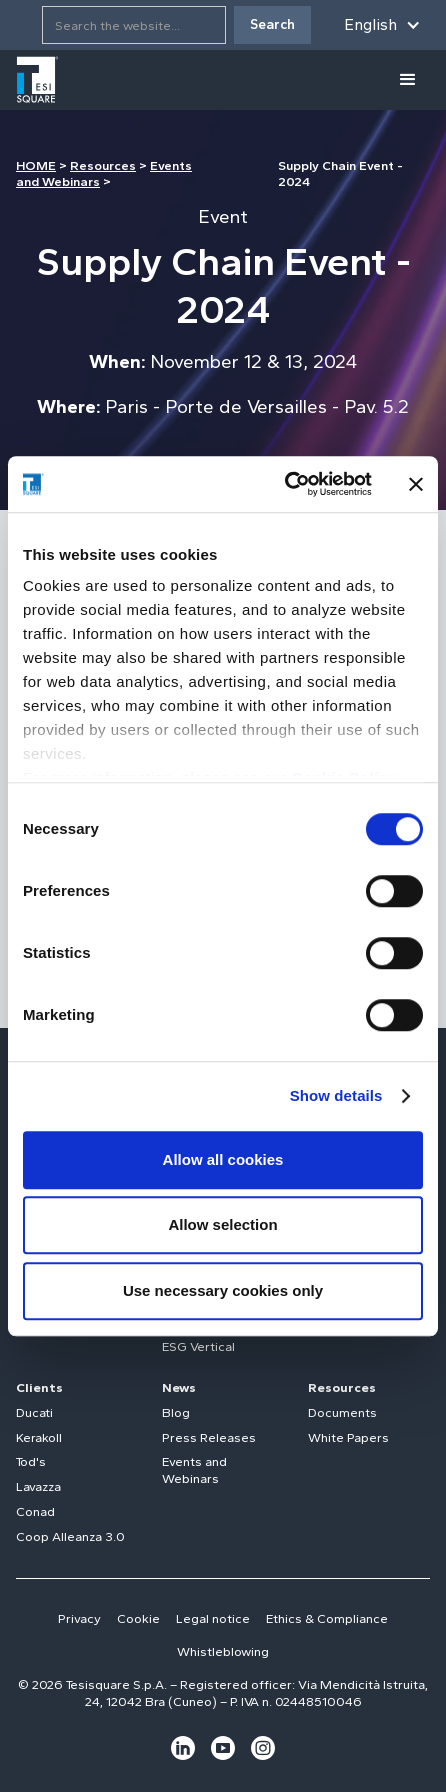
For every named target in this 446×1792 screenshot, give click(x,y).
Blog (176, 1412)
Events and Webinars (194, 1470)
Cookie (138, 1618)
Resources (103, 165)
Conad (35, 1511)
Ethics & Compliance (327, 1618)
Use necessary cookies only (223, 1290)
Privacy (79, 1618)
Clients (39, 1387)
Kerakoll (39, 1437)
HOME (36, 165)
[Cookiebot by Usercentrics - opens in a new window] (284, 484)
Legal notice (213, 1618)
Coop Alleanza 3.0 (70, 1536)
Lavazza (38, 1486)
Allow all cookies (223, 1159)
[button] (382, 25)
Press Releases (209, 1437)
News (179, 1387)
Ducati (34, 1412)
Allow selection (222, 1224)
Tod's (31, 1461)
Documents (342, 1412)
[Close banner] (416, 484)
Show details (336, 1095)
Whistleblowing (223, 1651)
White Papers (348, 1437)
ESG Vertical (198, 1346)
